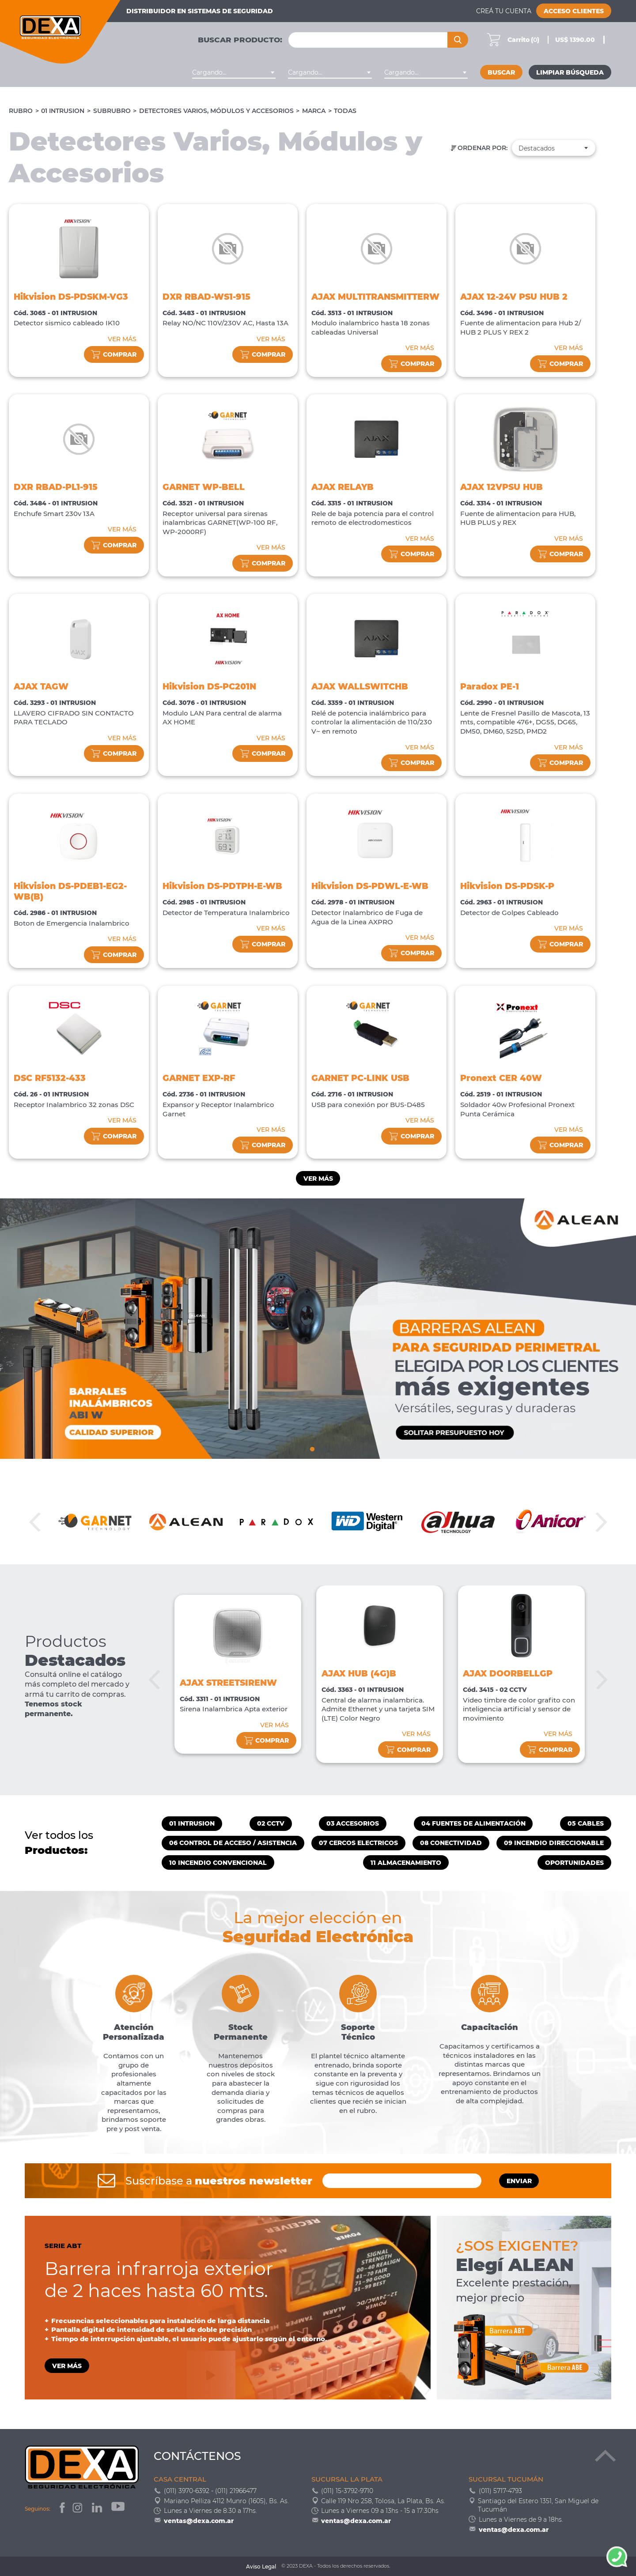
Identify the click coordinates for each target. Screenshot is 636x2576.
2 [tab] (317, 1447)
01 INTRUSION (62, 110)
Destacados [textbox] (537, 148)
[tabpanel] (318, 1328)
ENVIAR (519, 2180)
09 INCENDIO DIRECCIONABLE (554, 1842)
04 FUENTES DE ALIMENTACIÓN (473, 1823)
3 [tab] (324, 1447)
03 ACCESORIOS (352, 1823)
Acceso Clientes (574, 11)
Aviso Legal (261, 2566)
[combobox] (234, 72)
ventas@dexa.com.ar (199, 2521)
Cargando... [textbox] (209, 72)
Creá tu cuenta (503, 11)
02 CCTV (270, 1823)
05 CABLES (586, 1823)
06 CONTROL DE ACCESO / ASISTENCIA (233, 1842)
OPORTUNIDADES (574, 1862)
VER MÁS (122, 339)
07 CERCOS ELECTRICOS (358, 1842)
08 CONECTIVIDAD (451, 1842)
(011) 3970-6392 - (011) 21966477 (210, 2491)
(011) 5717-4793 (500, 2491)
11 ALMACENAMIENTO (406, 1862)
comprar (113, 354)
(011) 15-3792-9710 (347, 2491)
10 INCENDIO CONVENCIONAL (218, 1862)
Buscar (501, 72)
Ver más (318, 1178)
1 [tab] (312, 1447)
